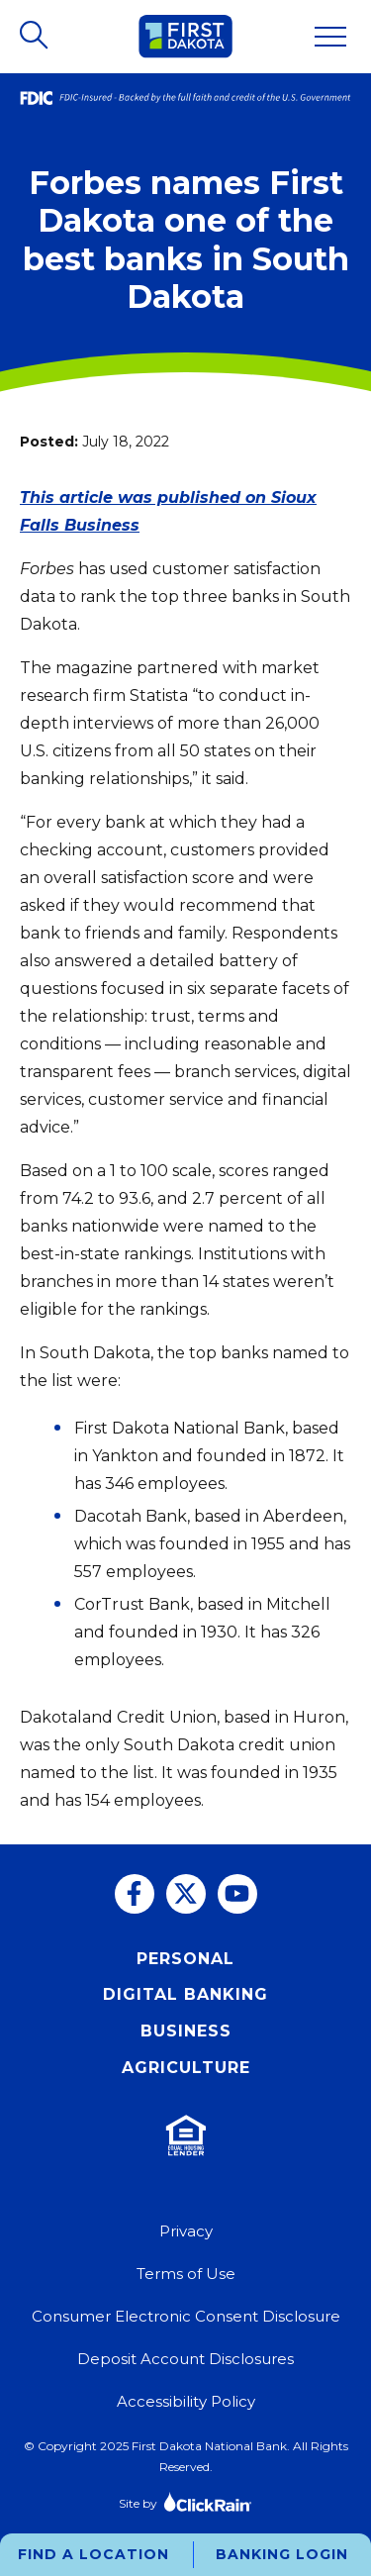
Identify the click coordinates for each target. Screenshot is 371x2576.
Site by (185, 2501)
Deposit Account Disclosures (185, 2358)
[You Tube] (237, 1894)
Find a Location (93, 2554)
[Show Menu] (330, 36)
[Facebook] (134, 1894)
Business (186, 2031)
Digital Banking (185, 1994)
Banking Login (282, 2554)
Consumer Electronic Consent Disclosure (186, 2316)
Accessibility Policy (186, 2401)
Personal (185, 1958)
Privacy (186, 2231)
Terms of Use (186, 2273)
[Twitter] (186, 1894)
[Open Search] (35, 36)
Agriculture (186, 2067)
